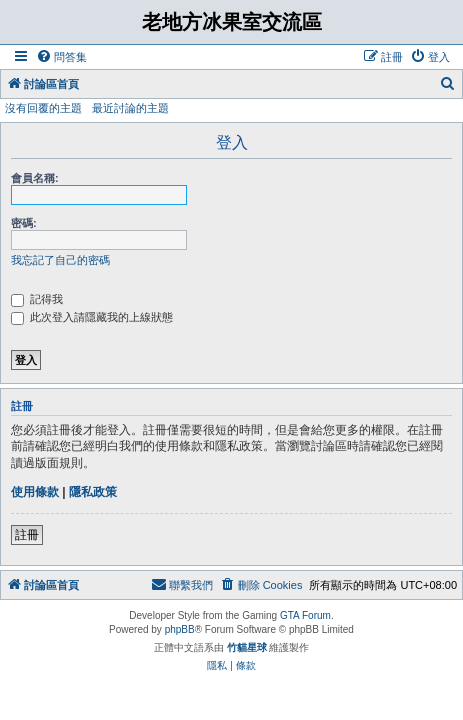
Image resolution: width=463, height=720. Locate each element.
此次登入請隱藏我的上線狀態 (92, 317)
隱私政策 (93, 492)
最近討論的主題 (130, 108)
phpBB (180, 629)
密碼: (24, 223)
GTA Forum (305, 615)
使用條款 (35, 492)
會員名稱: (35, 178)
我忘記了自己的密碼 (60, 260)
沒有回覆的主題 (43, 108)
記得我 (37, 299)
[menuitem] (61, 57)
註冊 (27, 535)
